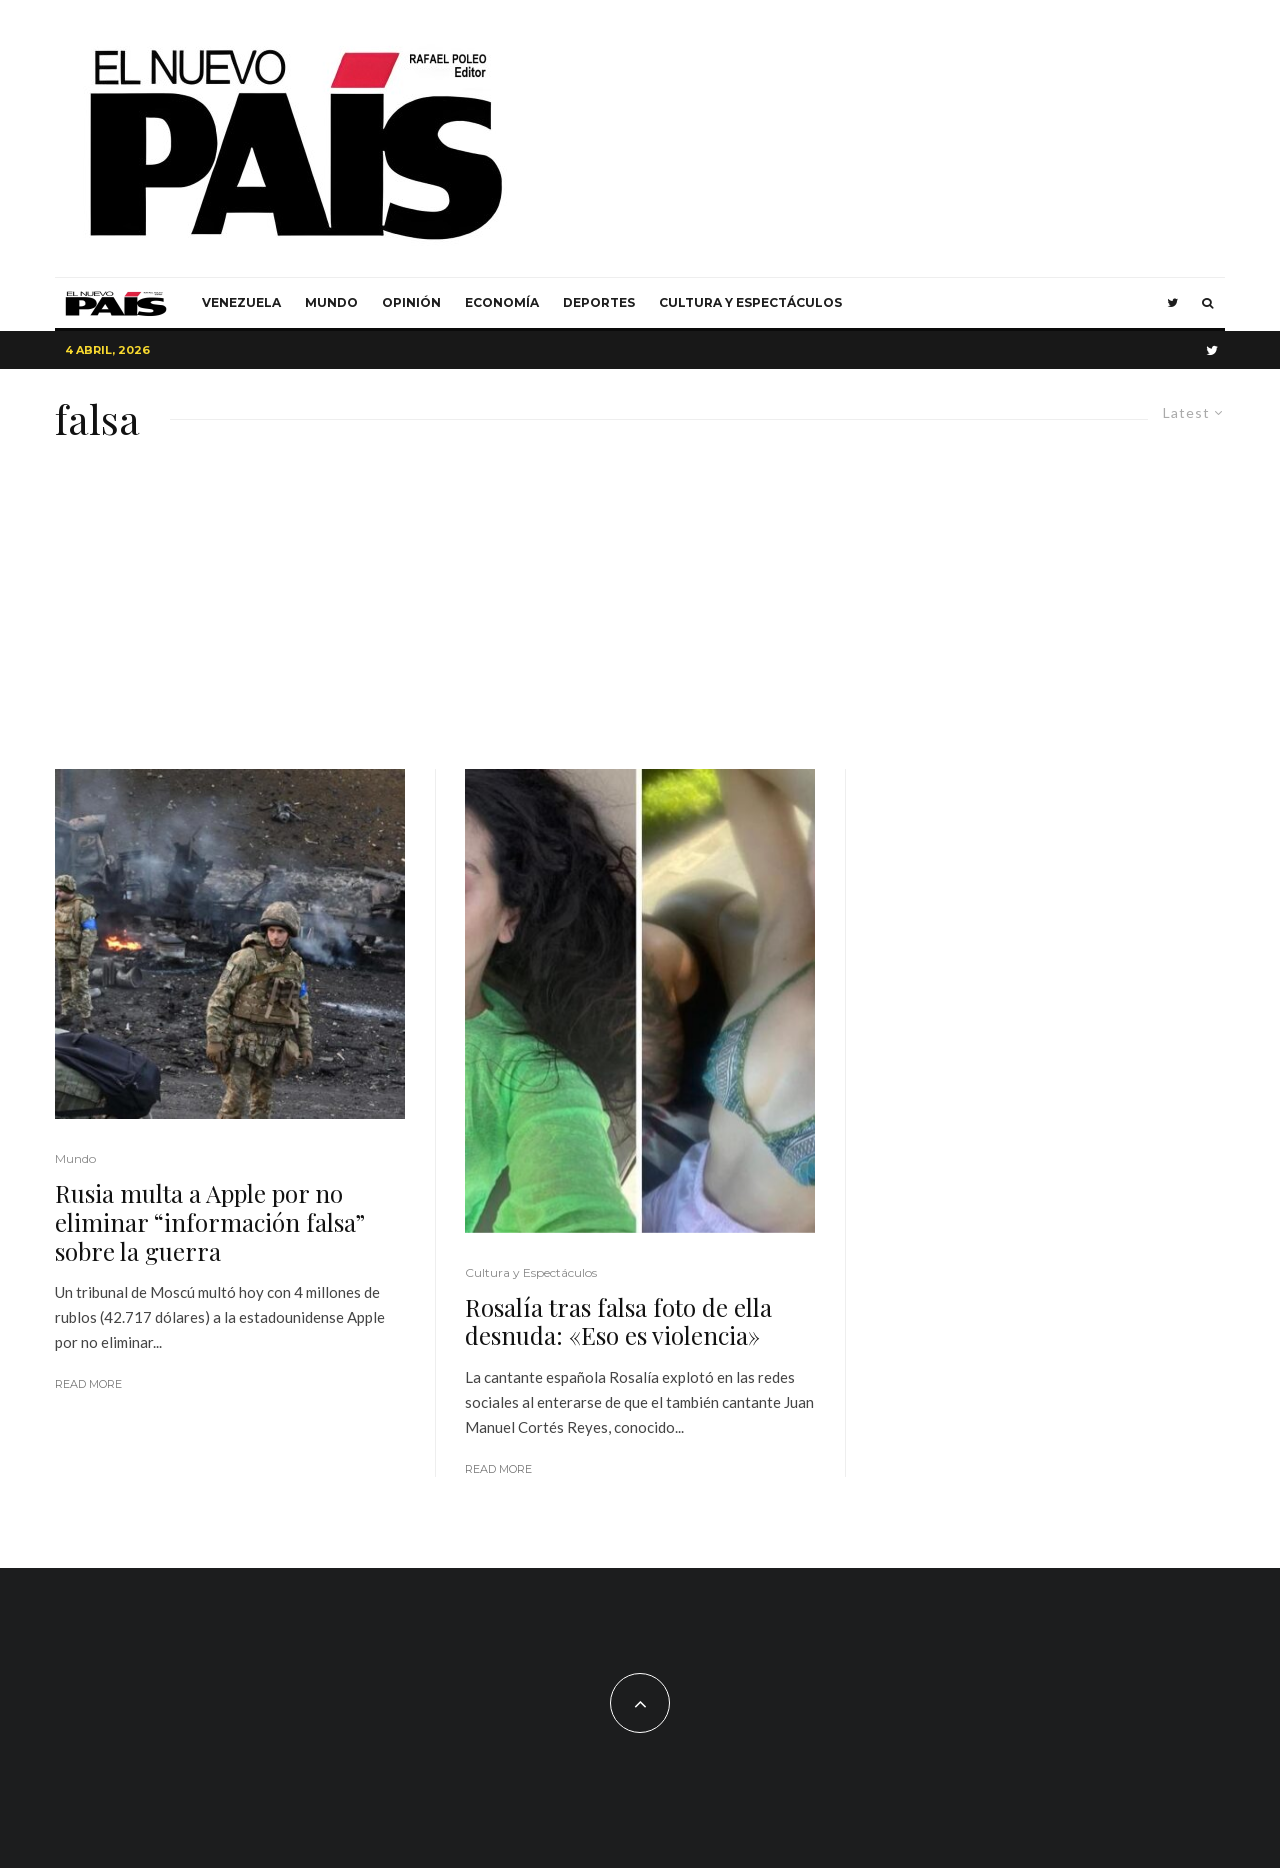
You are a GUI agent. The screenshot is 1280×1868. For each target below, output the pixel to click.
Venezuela (241, 302)
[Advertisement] (640, 619)
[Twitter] (1172, 303)
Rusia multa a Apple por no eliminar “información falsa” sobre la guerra (210, 1222)
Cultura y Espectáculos (750, 302)
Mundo (331, 302)
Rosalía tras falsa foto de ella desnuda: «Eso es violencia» (618, 1322)
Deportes (599, 302)
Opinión (411, 302)
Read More (88, 1384)
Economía (502, 302)
